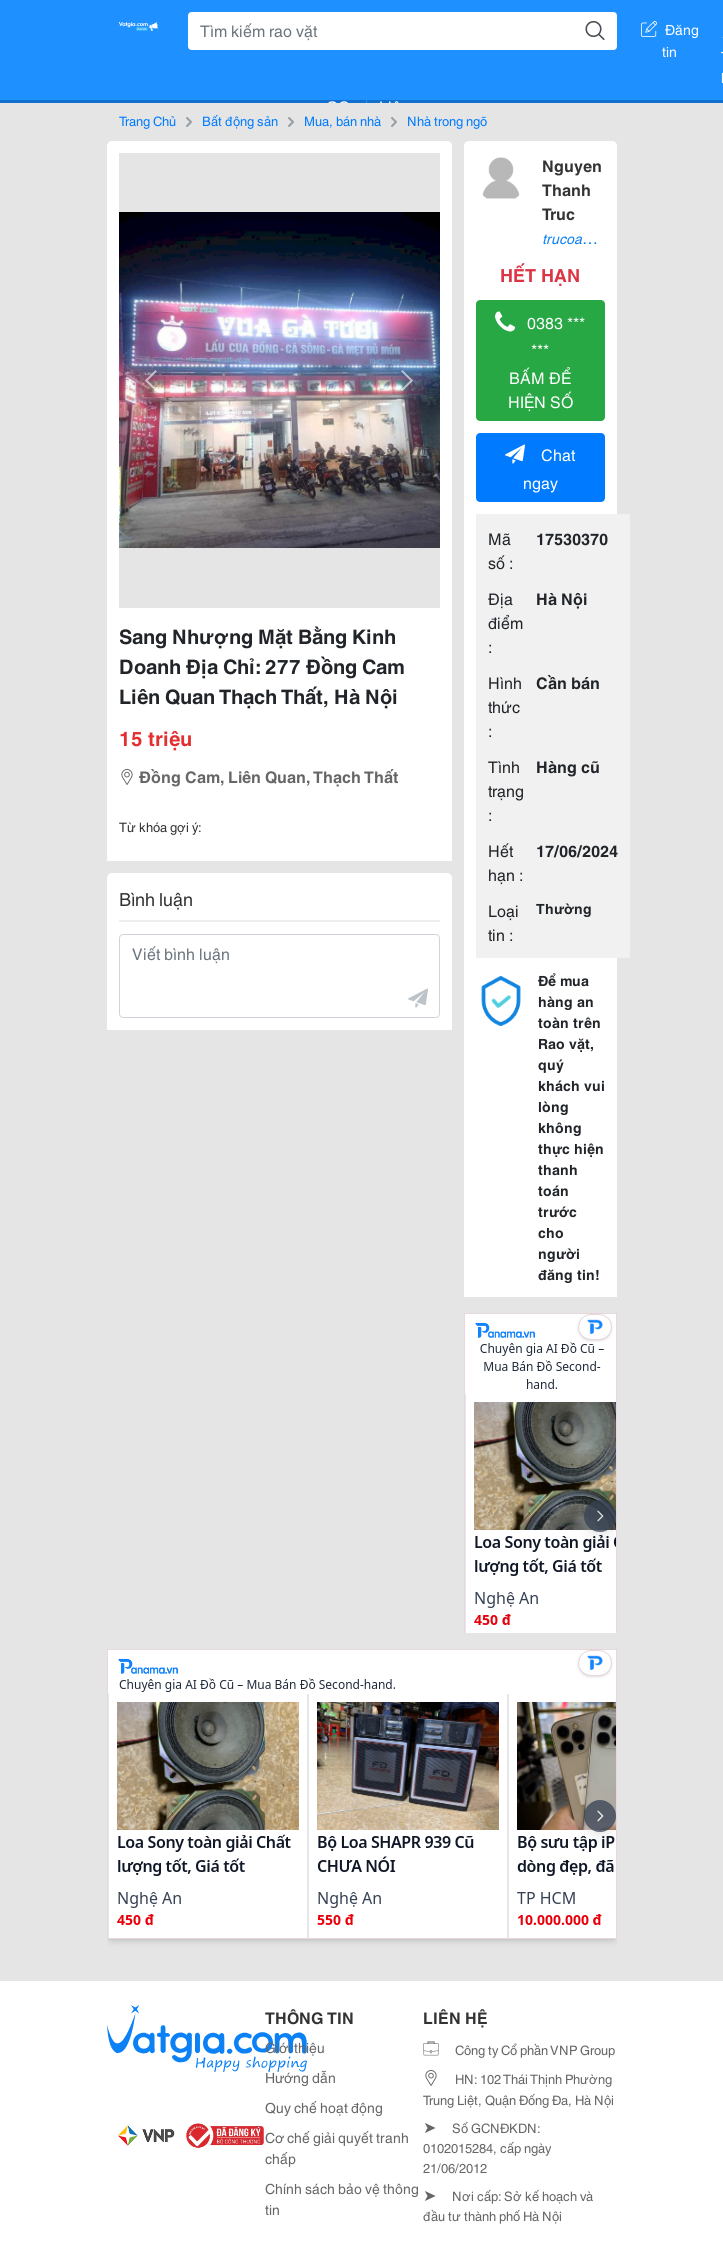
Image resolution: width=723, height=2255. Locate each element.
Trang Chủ (147, 120)
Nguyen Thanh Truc (572, 188)
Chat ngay (540, 467)
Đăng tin (670, 33)
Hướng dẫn (300, 2077)
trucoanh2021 (586, 238)
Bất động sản (240, 120)
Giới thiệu (295, 2047)
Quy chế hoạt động (324, 2107)
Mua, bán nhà (342, 120)
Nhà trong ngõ (447, 120)
